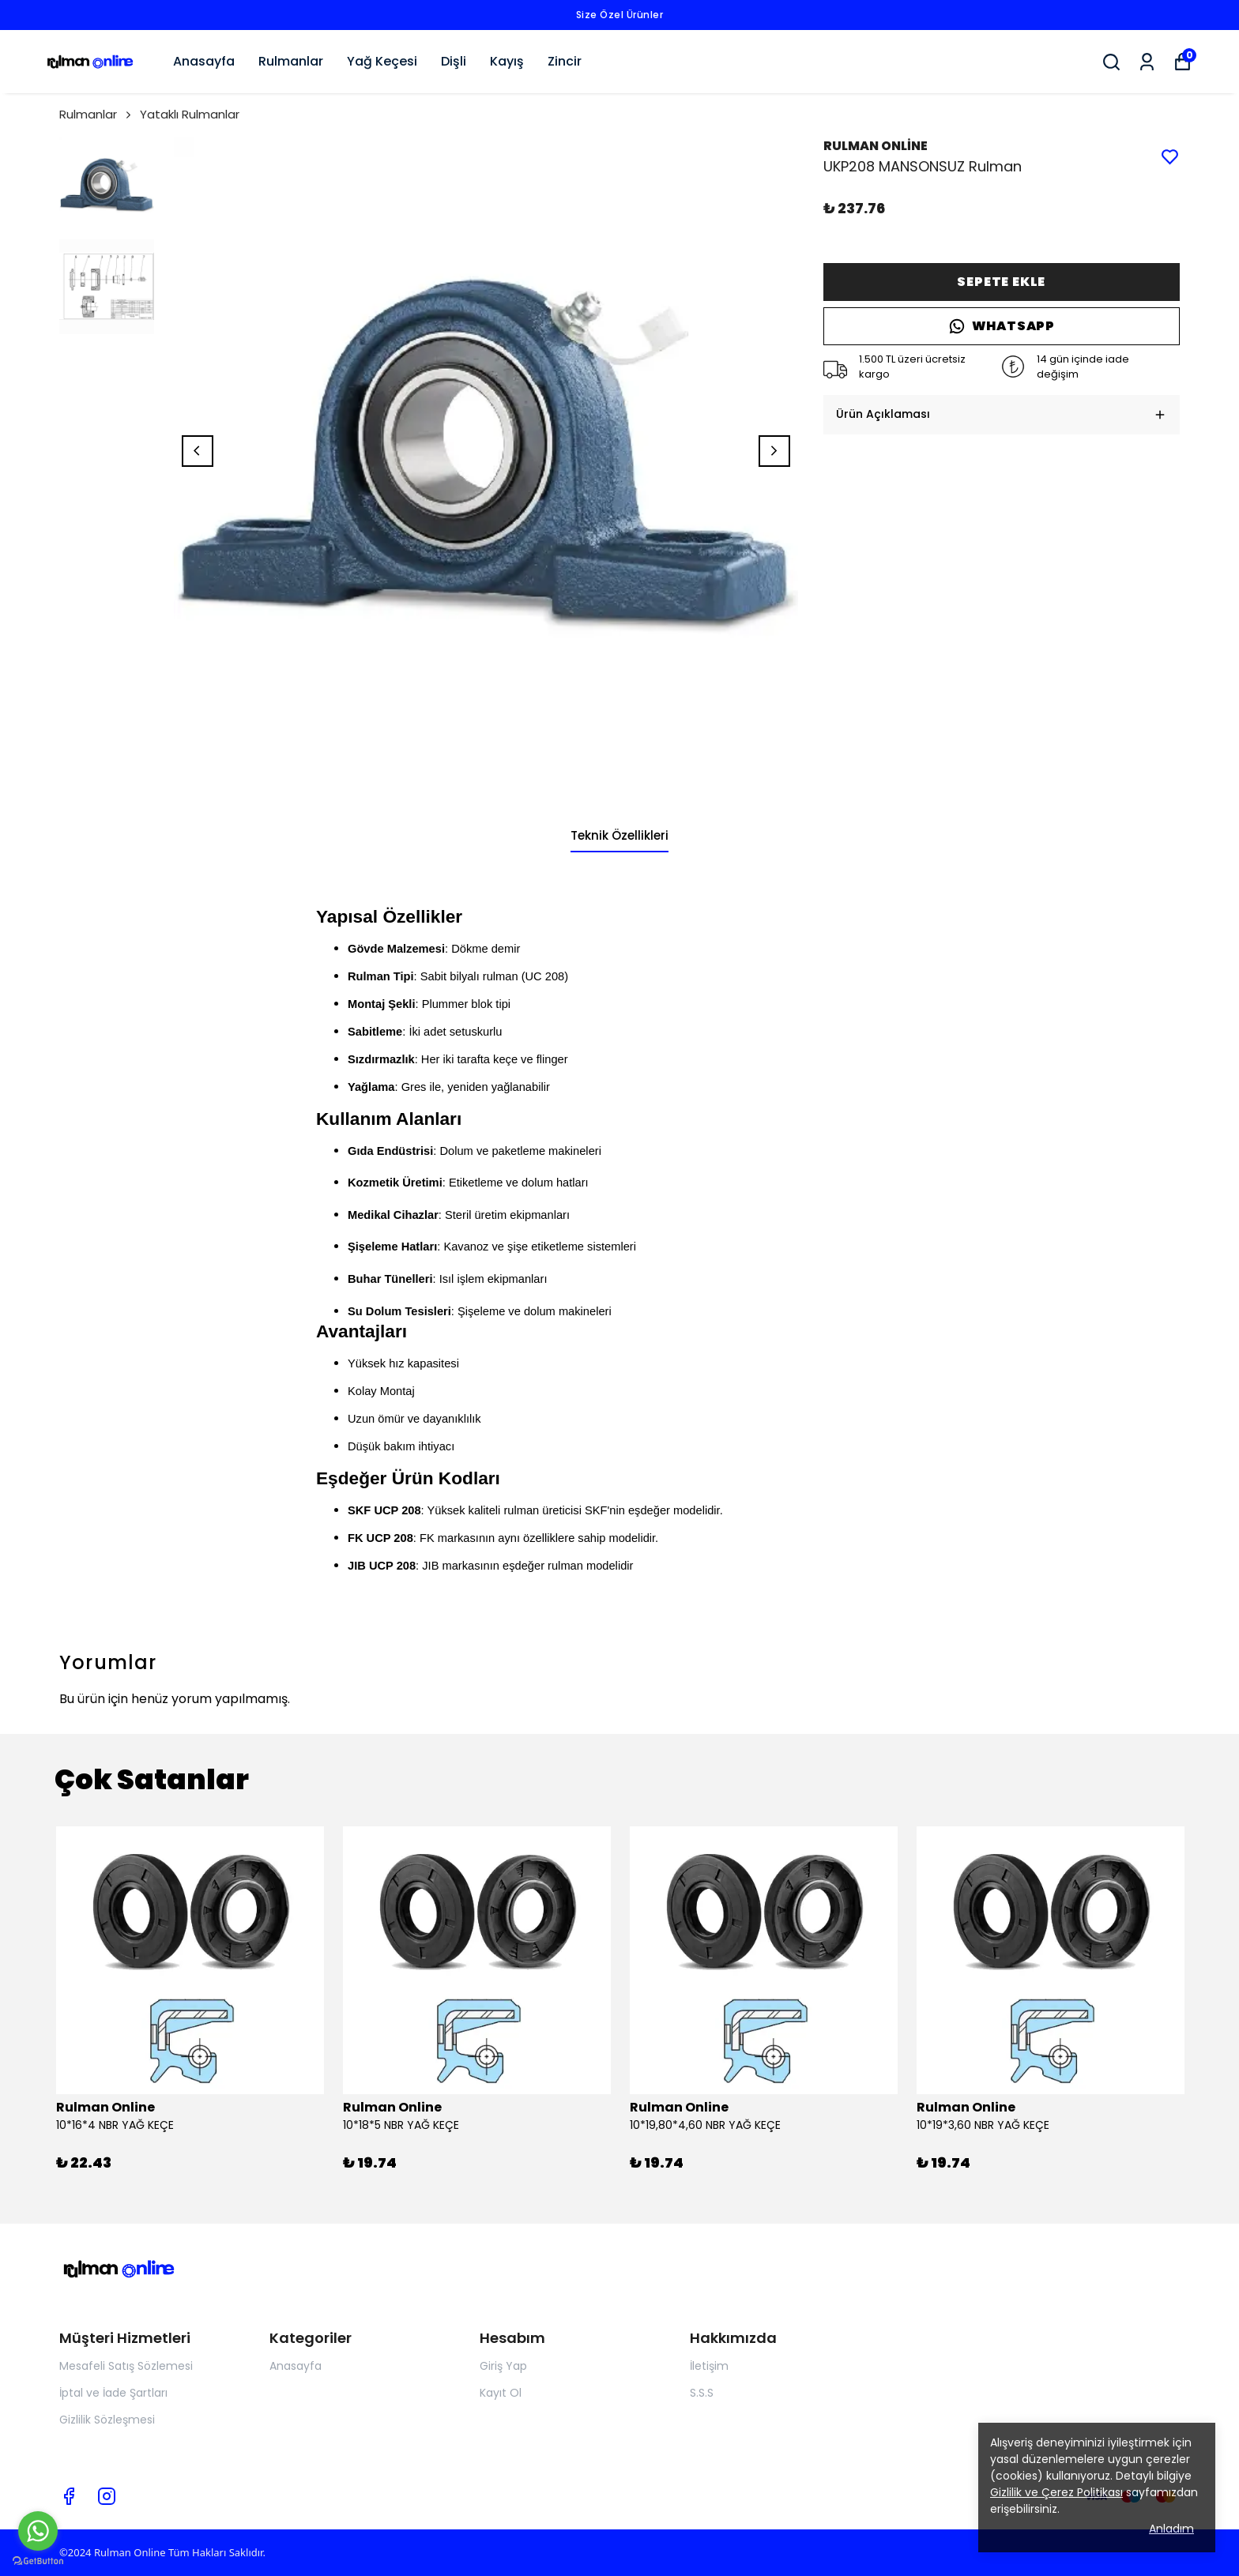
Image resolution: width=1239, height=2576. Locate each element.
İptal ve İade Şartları (113, 2393)
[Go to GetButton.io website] (38, 2560)
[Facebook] (68, 2496)
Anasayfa (204, 61)
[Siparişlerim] (1147, 62)
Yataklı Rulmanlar (189, 114)
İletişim (709, 2366)
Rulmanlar (290, 61)
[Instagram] (106, 2496)
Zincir (565, 61)
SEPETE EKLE (1001, 282)
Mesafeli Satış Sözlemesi (126, 2366)
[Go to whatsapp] (38, 2531)
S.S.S (702, 2393)
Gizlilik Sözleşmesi (107, 2419)
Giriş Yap (503, 2366)
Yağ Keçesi (382, 61)
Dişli (453, 61)
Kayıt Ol (501, 2393)
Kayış (507, 61)
